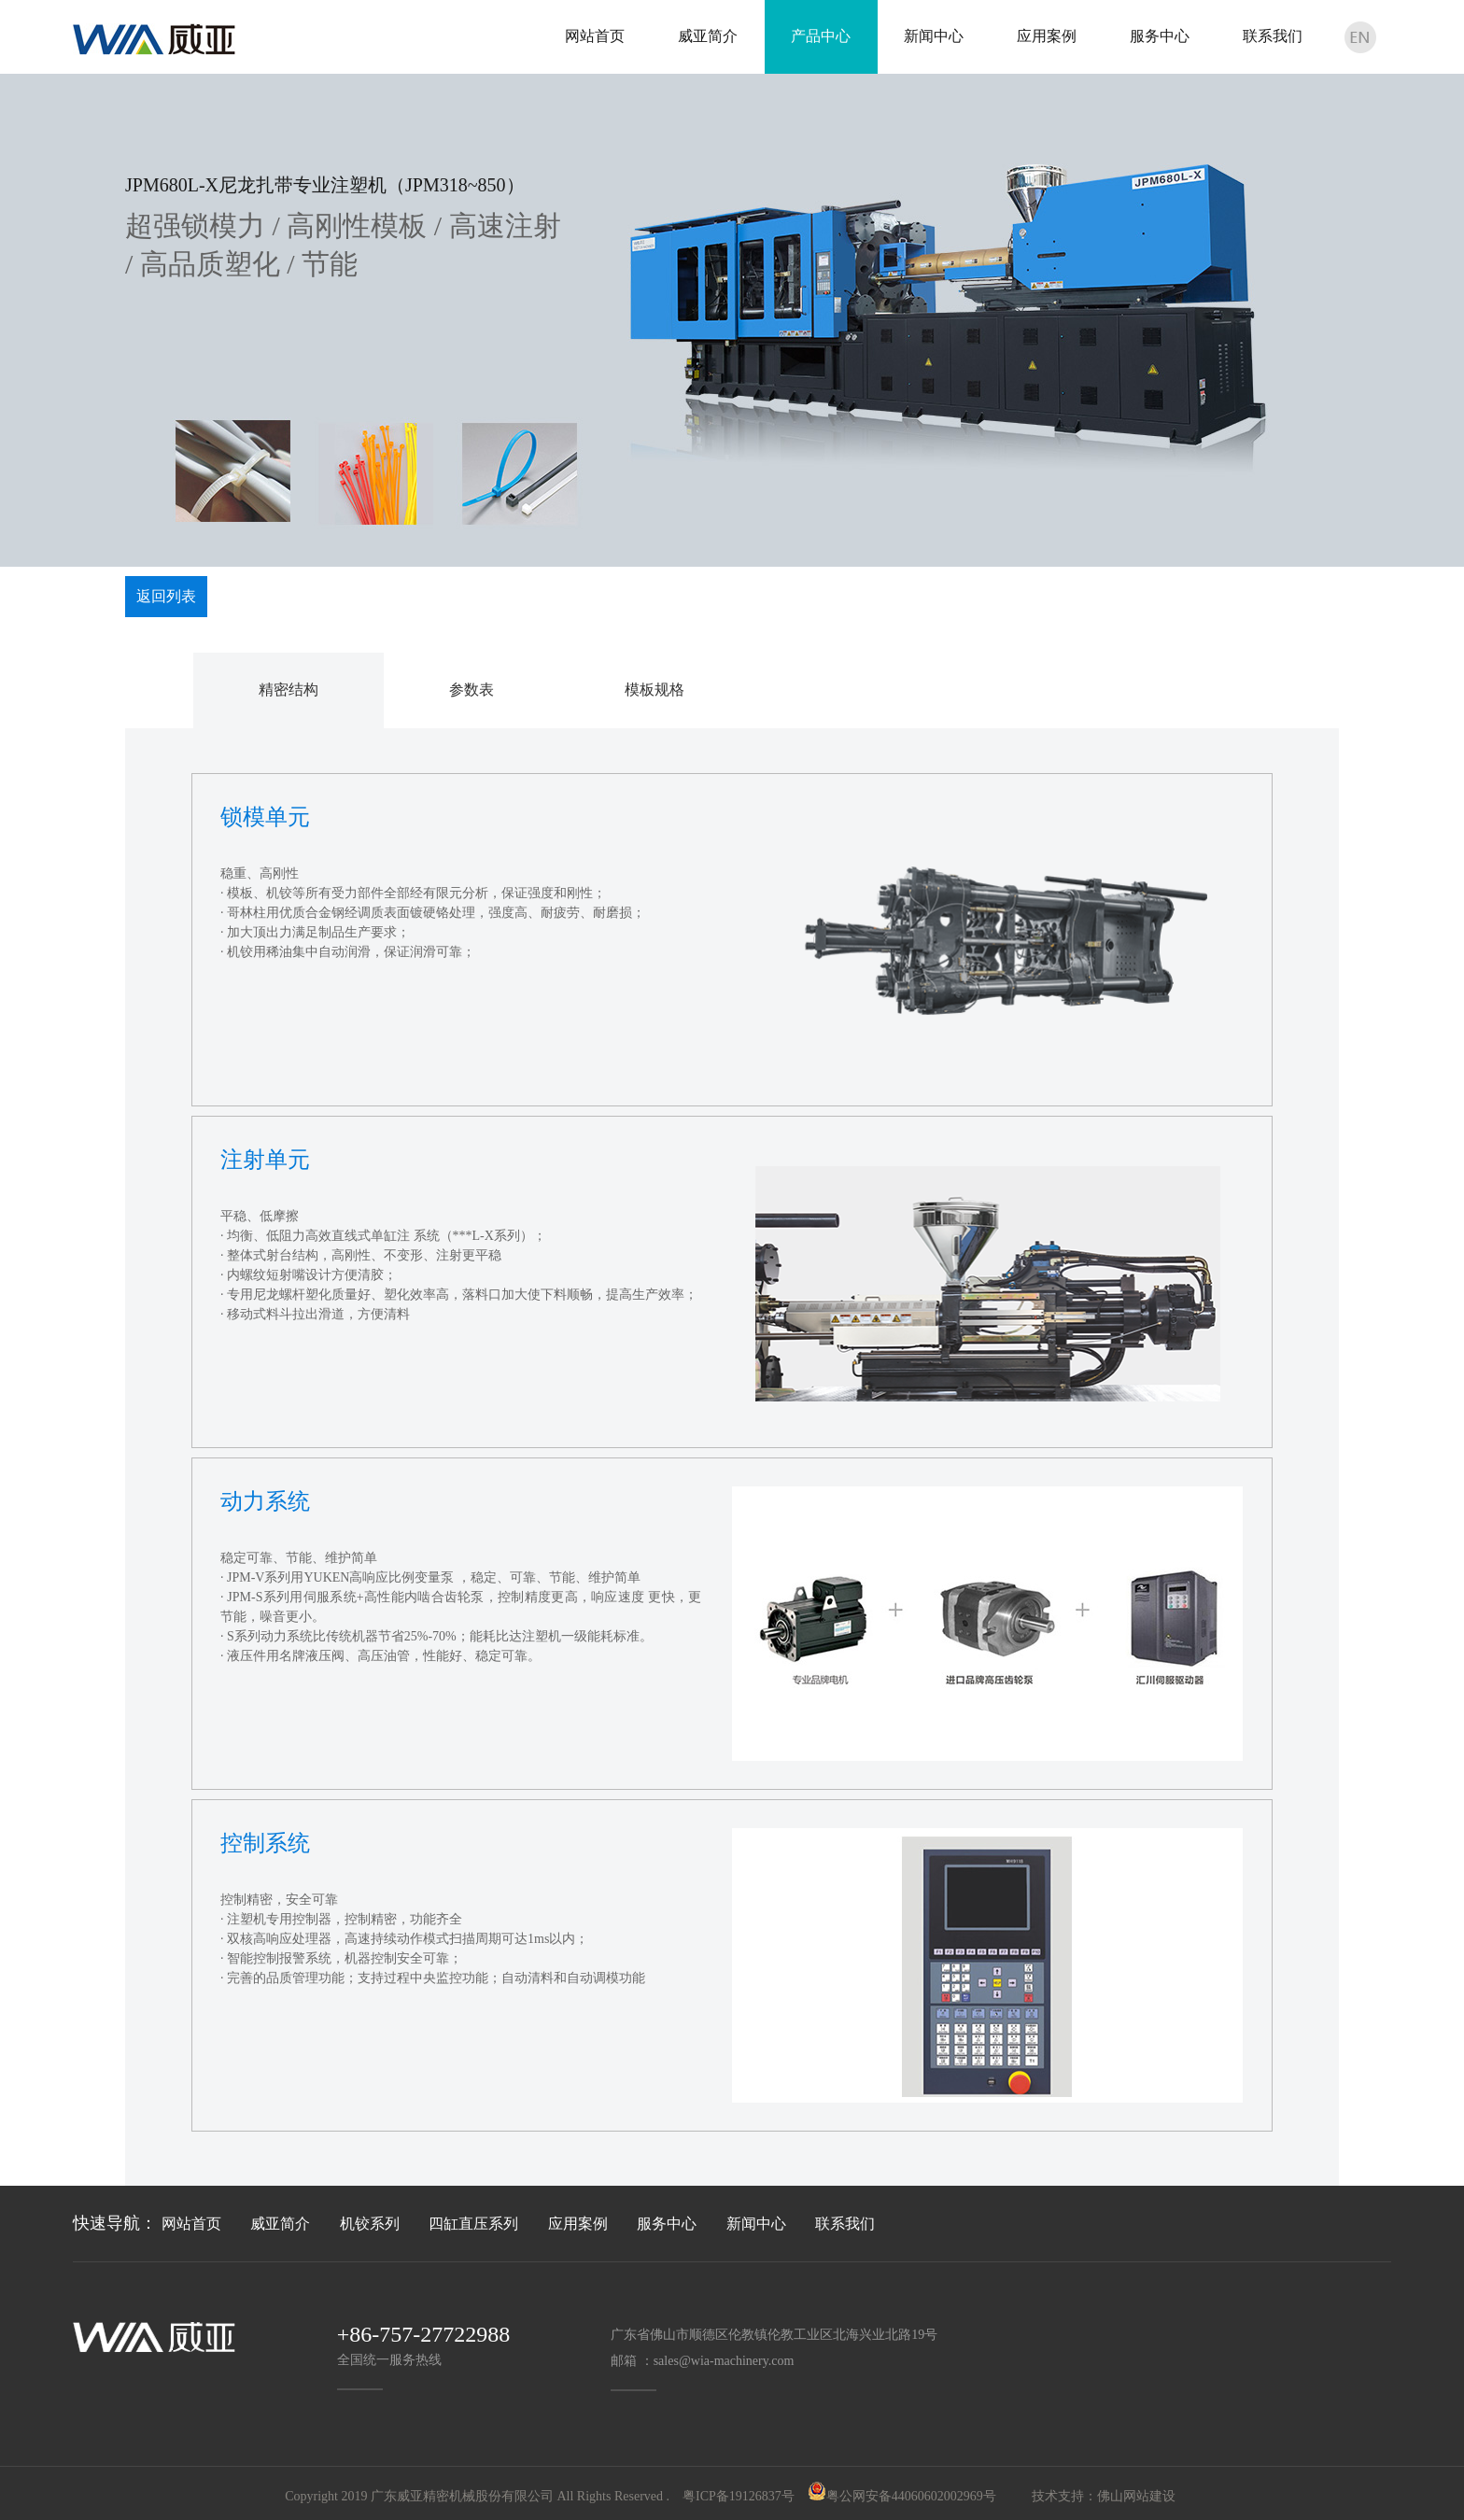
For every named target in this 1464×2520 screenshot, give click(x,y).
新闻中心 (756, 2223)
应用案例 (578, 2223)
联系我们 (845, 2223)
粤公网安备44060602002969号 (911, 2496)
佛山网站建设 (1136, 2496)
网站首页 (191, 2223)
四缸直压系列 (473, 2223)
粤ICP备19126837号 (739, 2496)
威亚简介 (280, 2223)
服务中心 (667, 2223)
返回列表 (166, 596)
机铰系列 (370, 2223)
